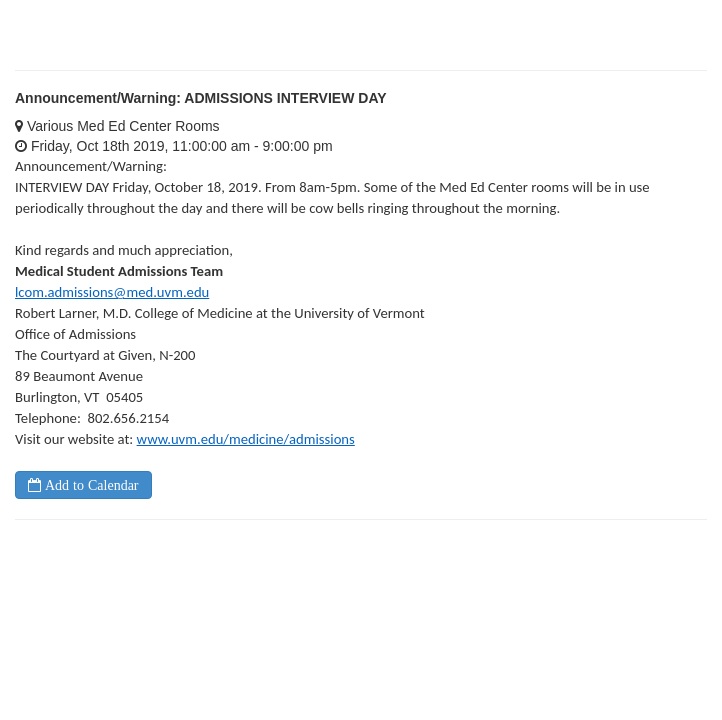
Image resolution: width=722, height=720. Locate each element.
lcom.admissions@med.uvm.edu (112, 292)
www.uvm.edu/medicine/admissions (246, 439)
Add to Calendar (90, 485)
